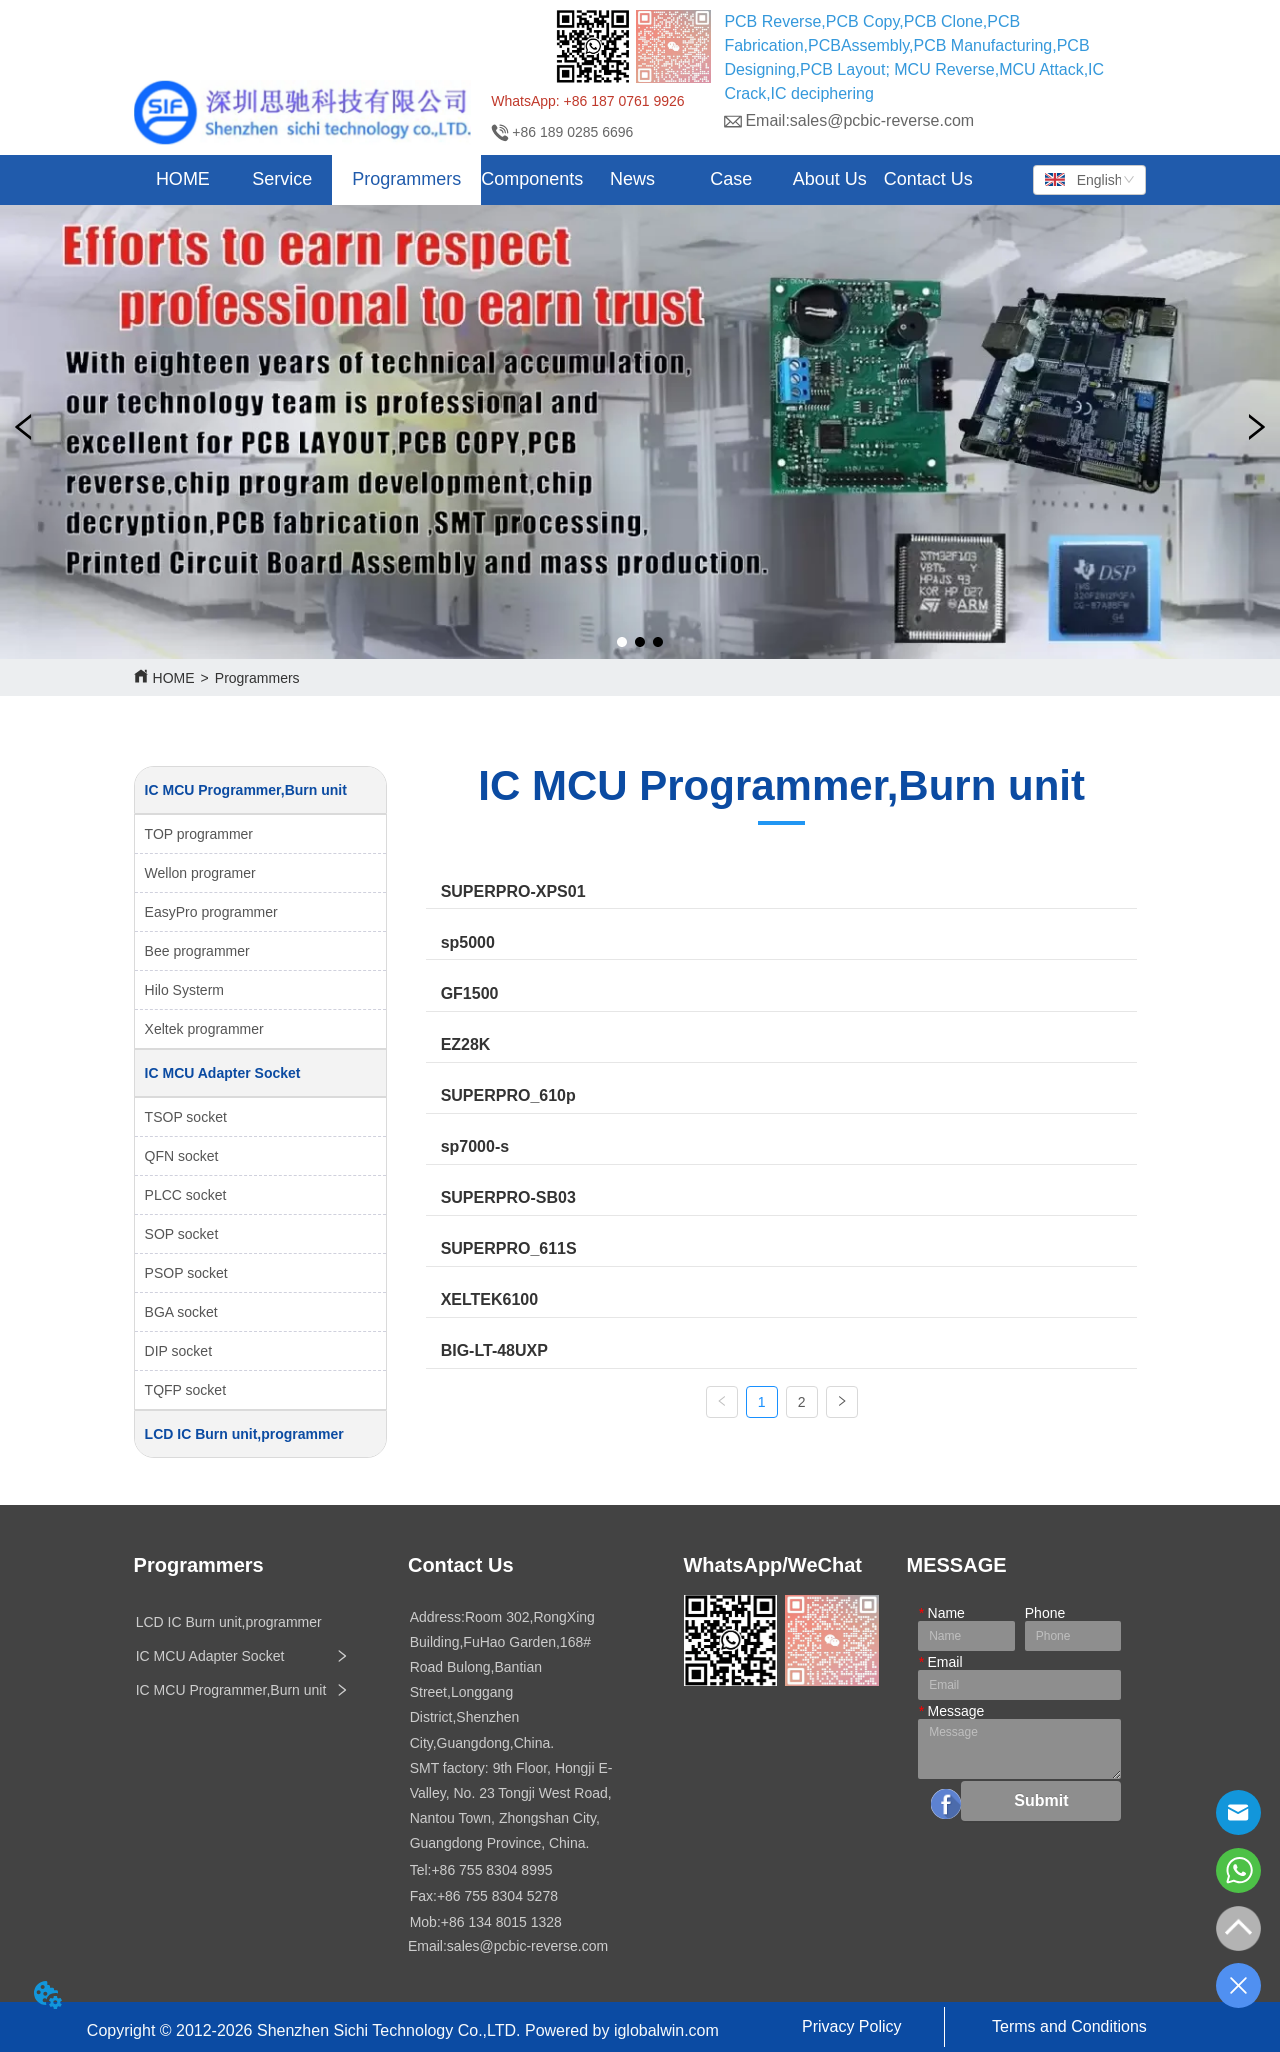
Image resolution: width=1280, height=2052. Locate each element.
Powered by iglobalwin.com (622, 2030)
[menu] (556, 180)
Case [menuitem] (731, 179)
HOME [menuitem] (183, 179)
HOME (174, 678)
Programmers (257, 678)
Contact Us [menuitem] (928, 179)
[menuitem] (282, 180)
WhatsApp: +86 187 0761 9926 (587, 101)
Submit (1041, 1800)
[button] (282, 179)
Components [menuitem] (532, 179)
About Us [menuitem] (830, 179)
